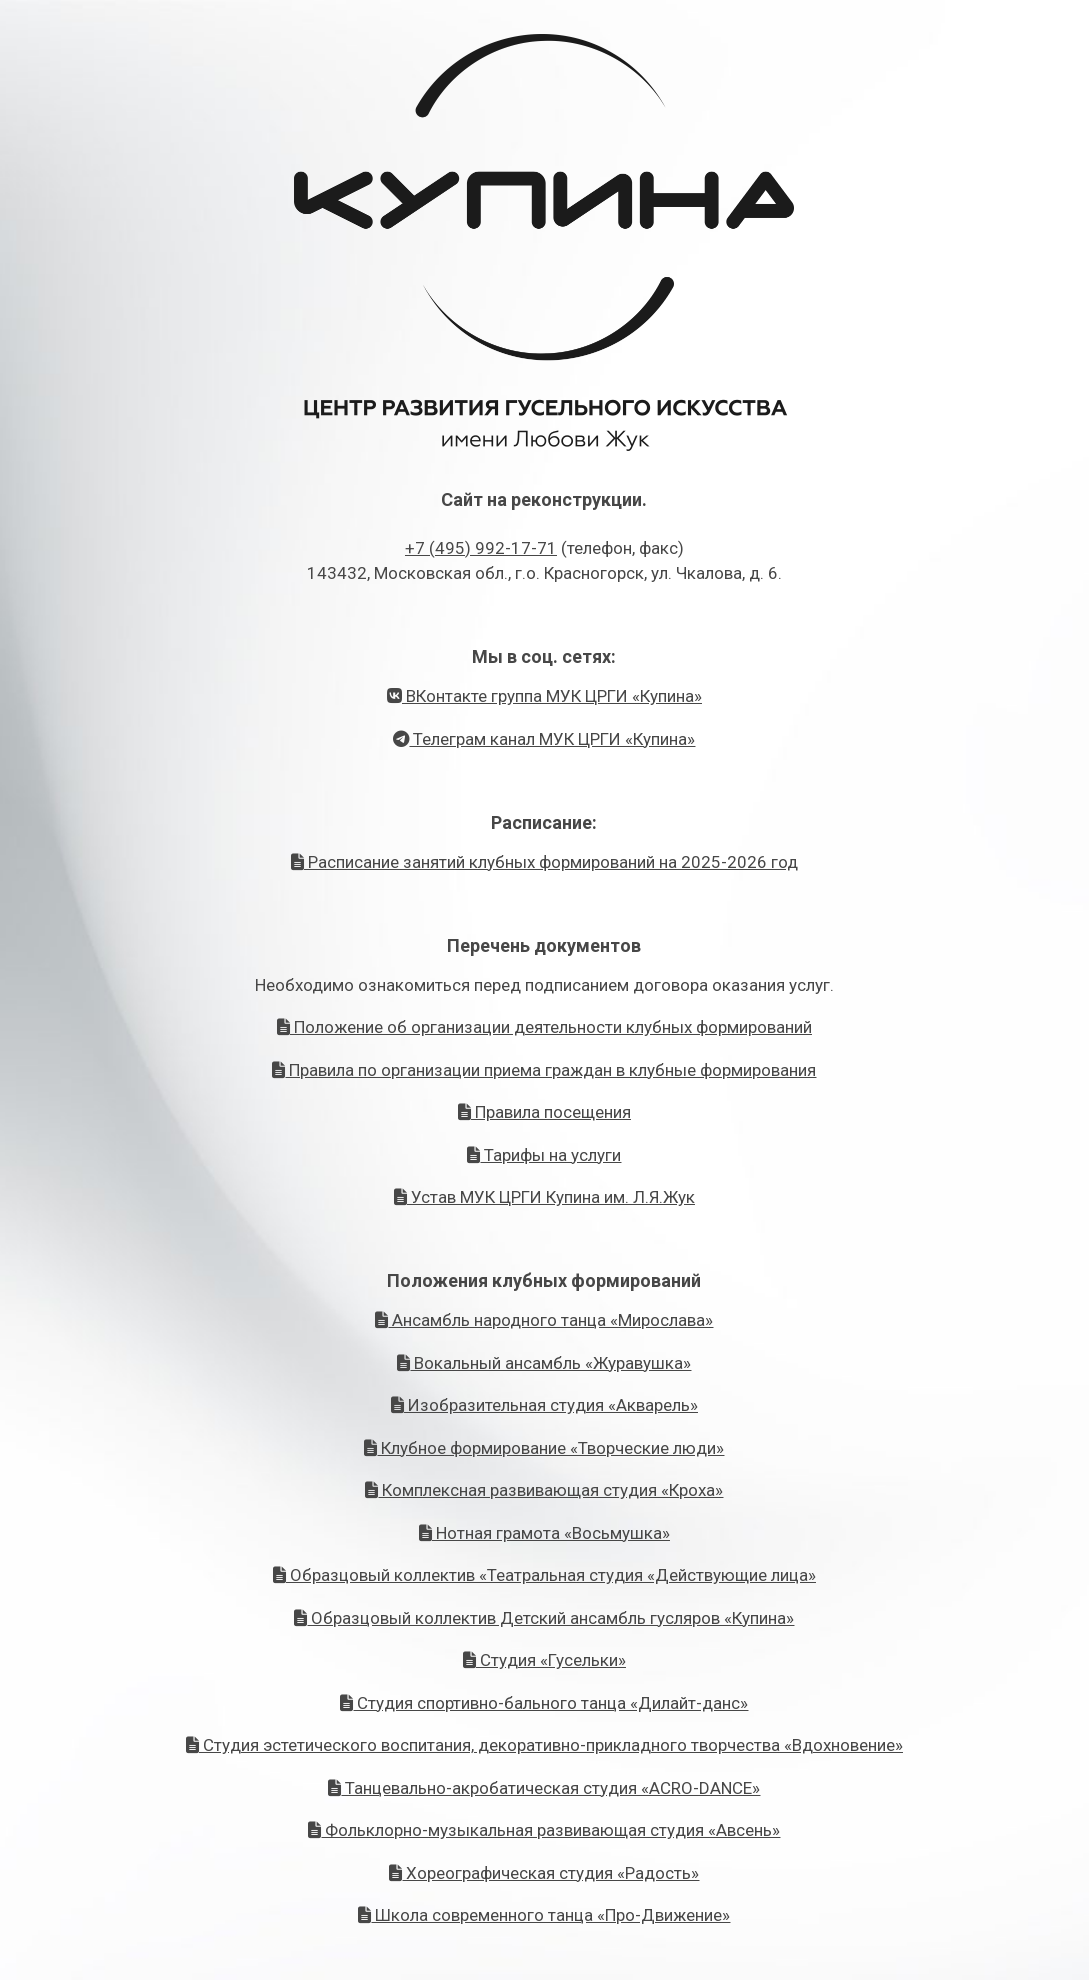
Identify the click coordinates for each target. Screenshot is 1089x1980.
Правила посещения (544, 1112)
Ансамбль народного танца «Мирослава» (544, 1320)
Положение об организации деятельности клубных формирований (544, 1027)
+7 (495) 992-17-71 (481, 548)
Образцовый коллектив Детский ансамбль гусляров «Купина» (544, 1618)
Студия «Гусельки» (544, 1660)
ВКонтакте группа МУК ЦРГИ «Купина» (544, 696)
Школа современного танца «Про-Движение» (544, 1915)
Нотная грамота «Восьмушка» (544, 1533)
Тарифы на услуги (544, 1155)
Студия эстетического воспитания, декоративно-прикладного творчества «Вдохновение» (544, 1745)
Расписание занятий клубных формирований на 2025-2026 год (544, 862)
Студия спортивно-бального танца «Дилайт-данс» (544, 1703)
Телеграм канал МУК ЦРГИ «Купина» (544, 739)
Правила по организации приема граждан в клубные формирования (544, 1070)
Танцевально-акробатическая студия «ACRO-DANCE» (544, 1788)
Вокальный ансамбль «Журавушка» (544, 1363)
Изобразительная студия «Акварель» (544, 1405)
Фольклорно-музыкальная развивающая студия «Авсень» (544, 1830)
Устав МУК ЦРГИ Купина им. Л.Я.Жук (544, 1197)
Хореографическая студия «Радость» (544, 1873)
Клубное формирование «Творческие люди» (544, 1448)
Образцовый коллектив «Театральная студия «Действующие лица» (544, 1575)
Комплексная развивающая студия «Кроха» (544, 1490)
